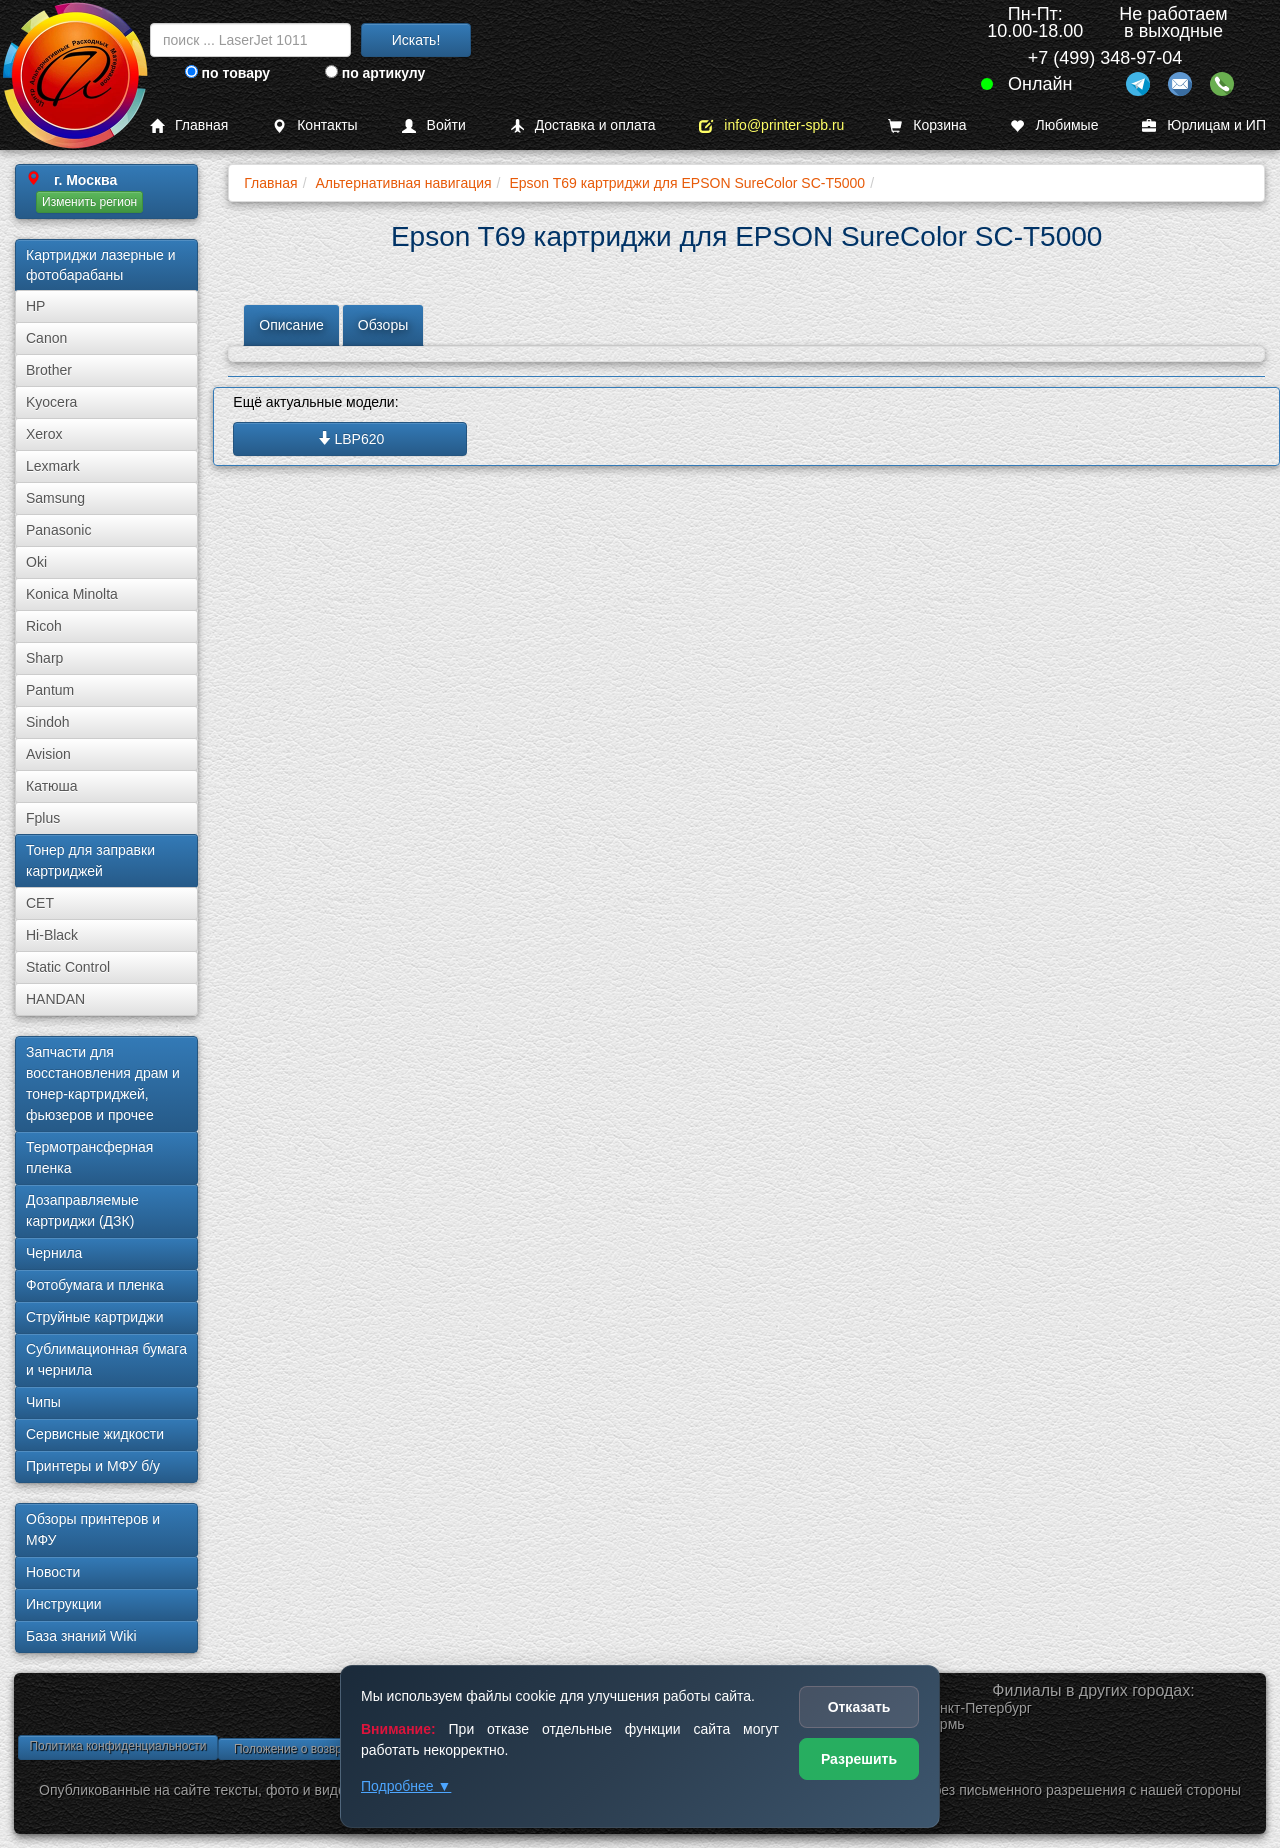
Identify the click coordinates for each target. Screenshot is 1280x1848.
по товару (227, 73)
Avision (48, 754)
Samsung (55, 498)
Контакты (314, 125)
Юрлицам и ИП (1204, 125)
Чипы (43, 1402)
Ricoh (44, 626)
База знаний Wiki (81, 1636)
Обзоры (383, 325)
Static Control (68, 967)
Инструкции (64, 1604)
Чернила (54, 1253)
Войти (434, 125)
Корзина (927, 125)
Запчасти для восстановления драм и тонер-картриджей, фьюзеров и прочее (103, 1083)
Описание (291, 325)
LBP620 (351, 439)
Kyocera (51, 402)
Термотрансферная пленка (89, 1157)
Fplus (43, 818)
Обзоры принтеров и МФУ (93, 1529)
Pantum (50, 690)
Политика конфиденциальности (117, 1746)
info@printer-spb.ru (771, 125)
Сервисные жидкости (95, 1434)
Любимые (1054, 125)
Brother (49, 370)
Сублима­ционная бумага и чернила (106, 1359)
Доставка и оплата (583, 125)
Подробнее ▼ (406, 1786)
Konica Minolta (72, 594)
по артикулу (375, 73)
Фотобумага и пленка (95, 1285)
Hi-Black (52, 935)
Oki (36, 562)
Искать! (416, 40)
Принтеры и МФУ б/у (93, 1466)
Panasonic (58, 530)
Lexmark (53, 466)
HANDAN (55, 999)
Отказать (859, 1707)
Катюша (52, 786)
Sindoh (48, 722)
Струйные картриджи (95, 1317)
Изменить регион (89, 202)
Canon (46, 338)
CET (40, 903)
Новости (53, 1572)
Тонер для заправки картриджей (90, 860)
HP (35, 306)
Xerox (44, 434)
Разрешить (859, 1759)
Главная (189, 125)
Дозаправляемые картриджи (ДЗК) (82, 1210)
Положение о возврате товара (318, 1749)
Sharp (44, 658)
